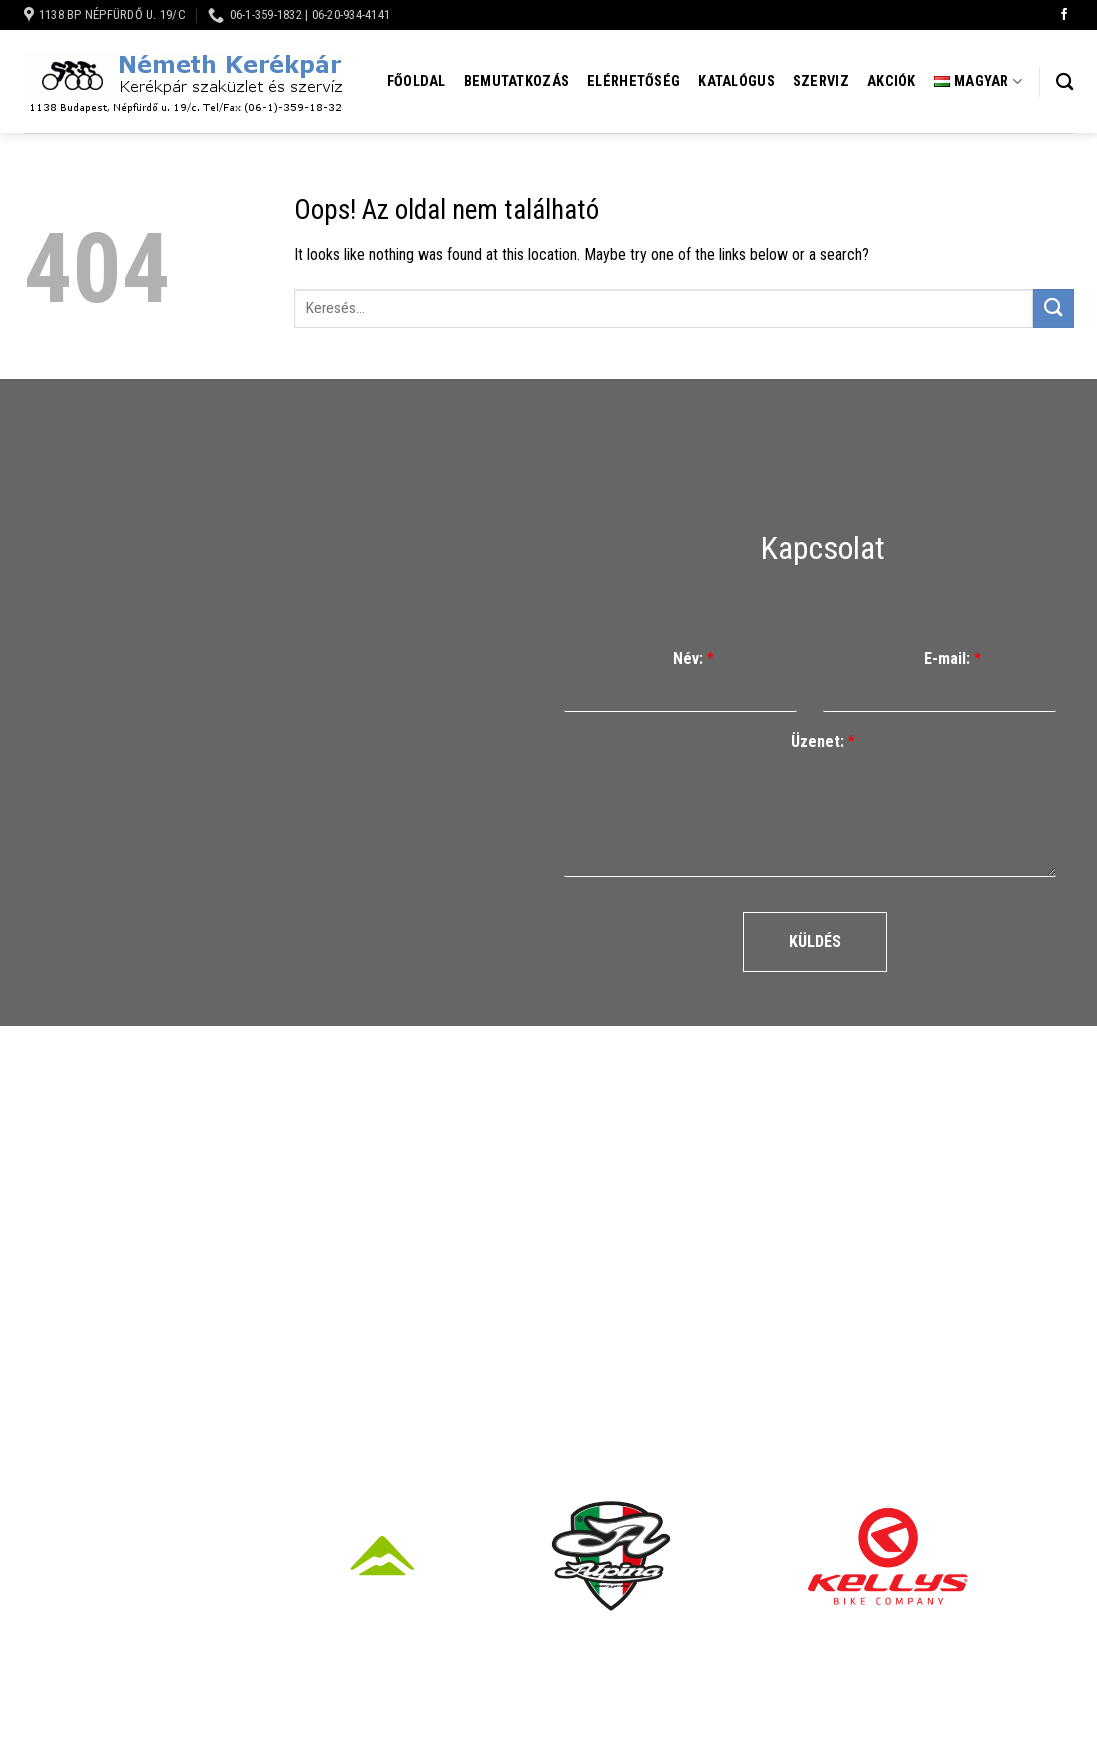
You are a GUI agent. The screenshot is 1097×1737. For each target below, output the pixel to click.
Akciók (891, 81)
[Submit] (1053, 308)
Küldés (815, 941)
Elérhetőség (633, 81)
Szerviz (821, 81)
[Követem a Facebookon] (1064, 15)
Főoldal (416, 81)
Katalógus (736, 81)
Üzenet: (823, 741)
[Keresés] (1064, 82)
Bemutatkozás (516, 81)
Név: (693, 658)
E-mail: (952, 658)
